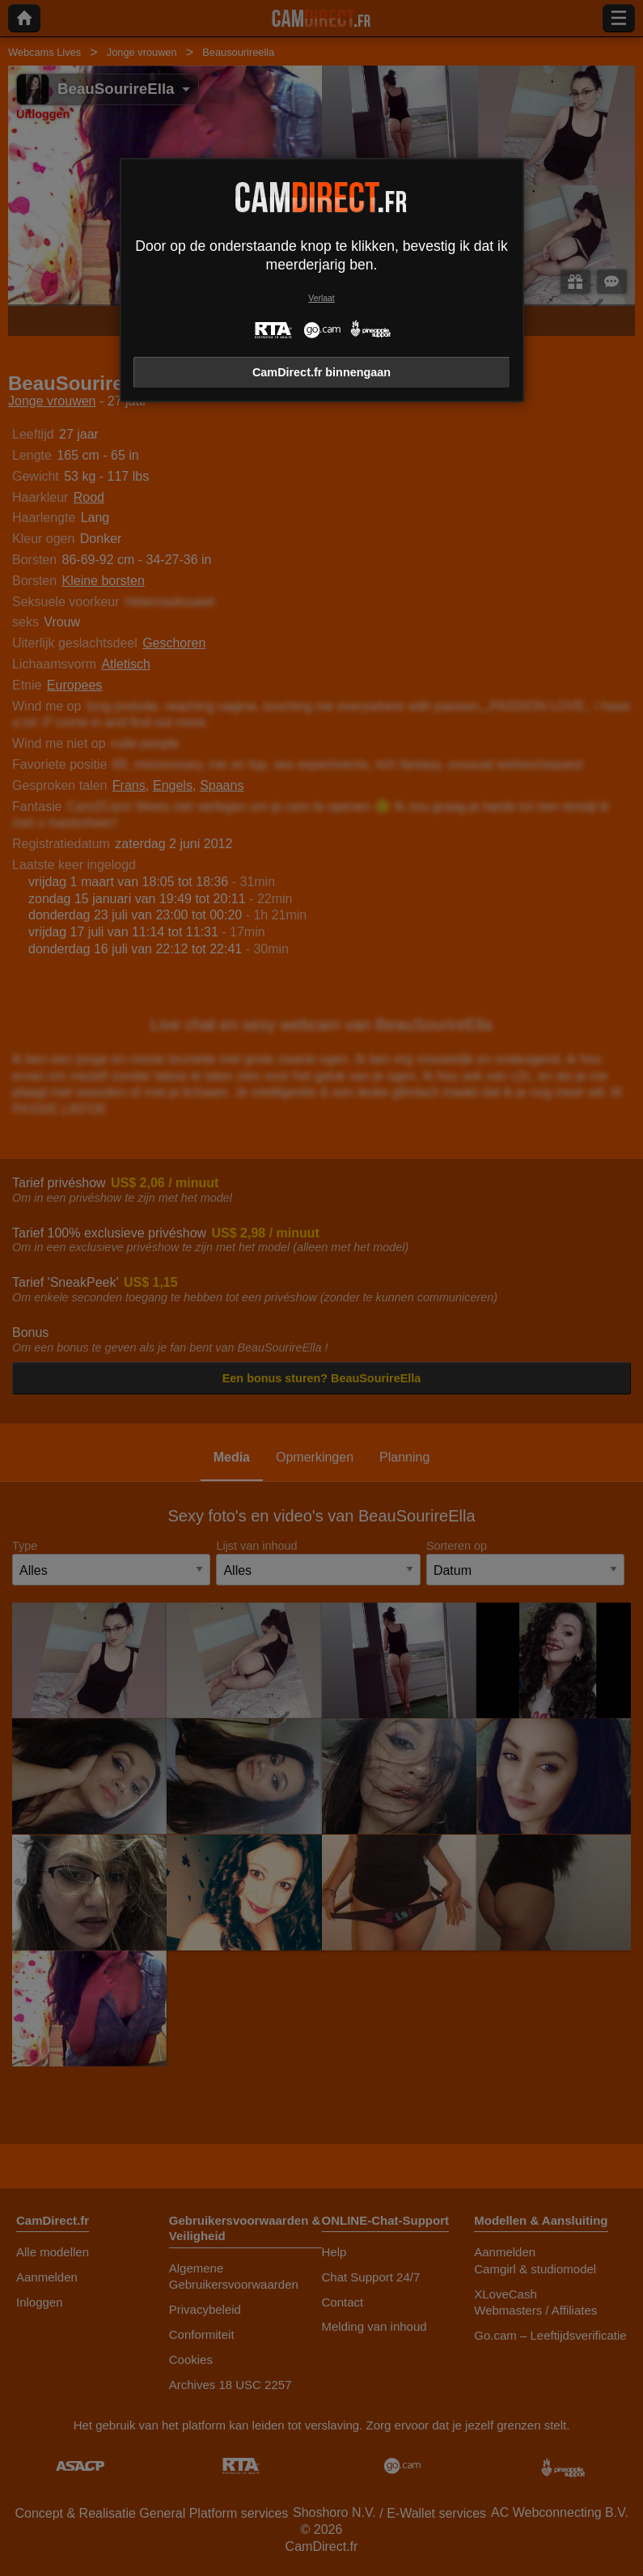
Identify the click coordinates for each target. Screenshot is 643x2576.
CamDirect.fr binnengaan (321, 372)
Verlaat (321, 298)
